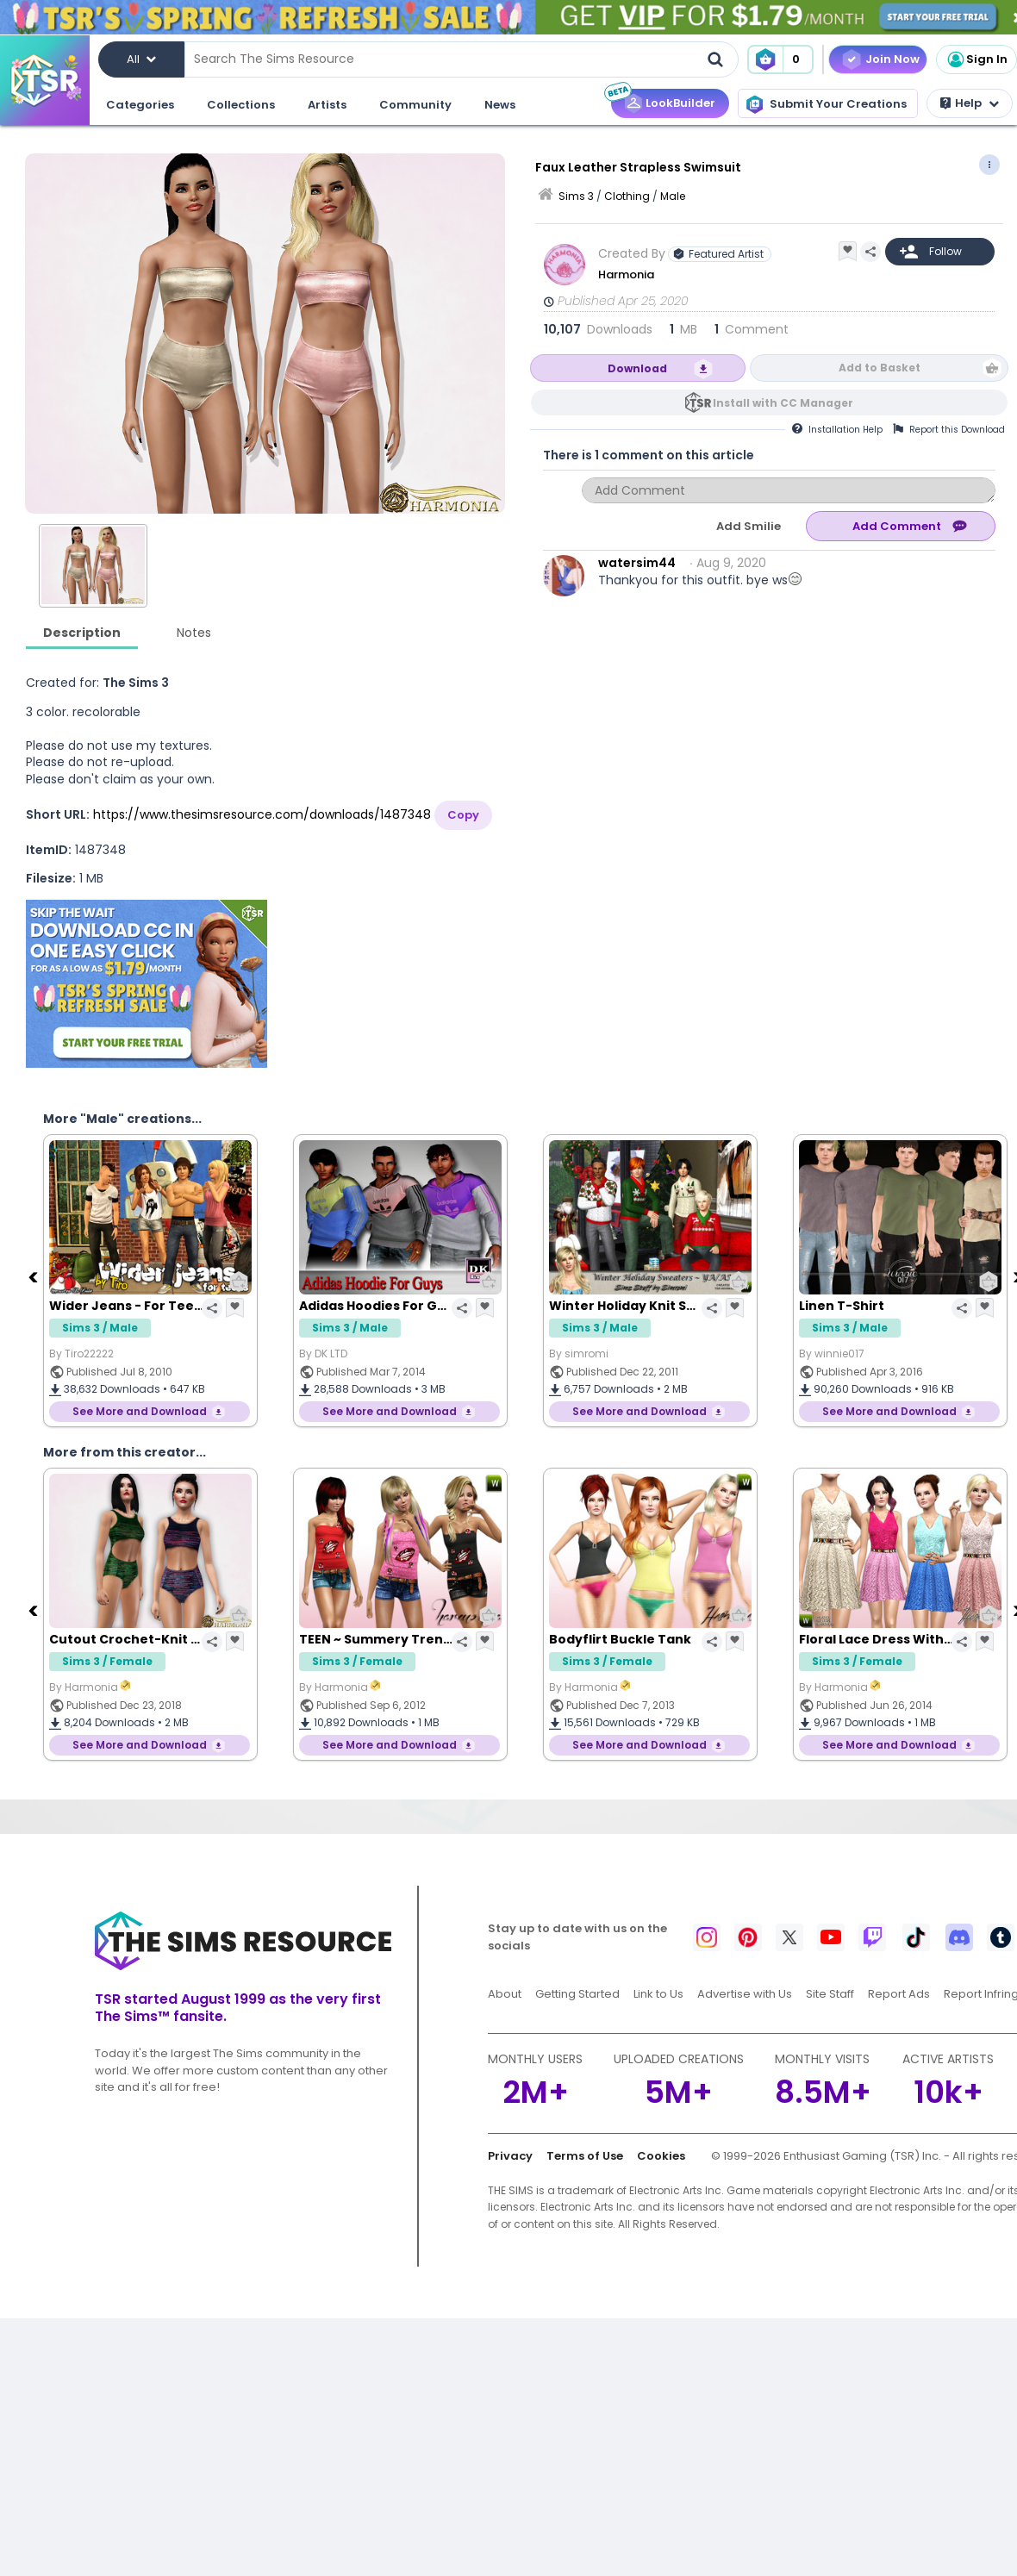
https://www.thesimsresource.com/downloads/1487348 (262, 814)
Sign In (976, 59)
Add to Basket (879, 367)
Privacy (510, 2156)
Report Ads (899, 1994)
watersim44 (637, 562)
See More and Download (139, 1411)
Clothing (627, 196)
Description (82, 632)
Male (672, 196)
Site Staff (830, 1994)
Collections (241, 105)
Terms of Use (584, 2156)
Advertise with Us (744, 1994)
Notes (194, 632)
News (499, 105)
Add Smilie (748, 526)
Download (637, 368)
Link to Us (658, 1994)
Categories (140, 105)
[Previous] (34, 1276)
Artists (327, 105)
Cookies (661, 2156)
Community (415, 105)
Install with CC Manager (783, 403)
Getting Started (577, 1994)
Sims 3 (576, 196)
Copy (463, 815)
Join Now (892, 59)
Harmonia (627, 274)
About (504, 1994)
